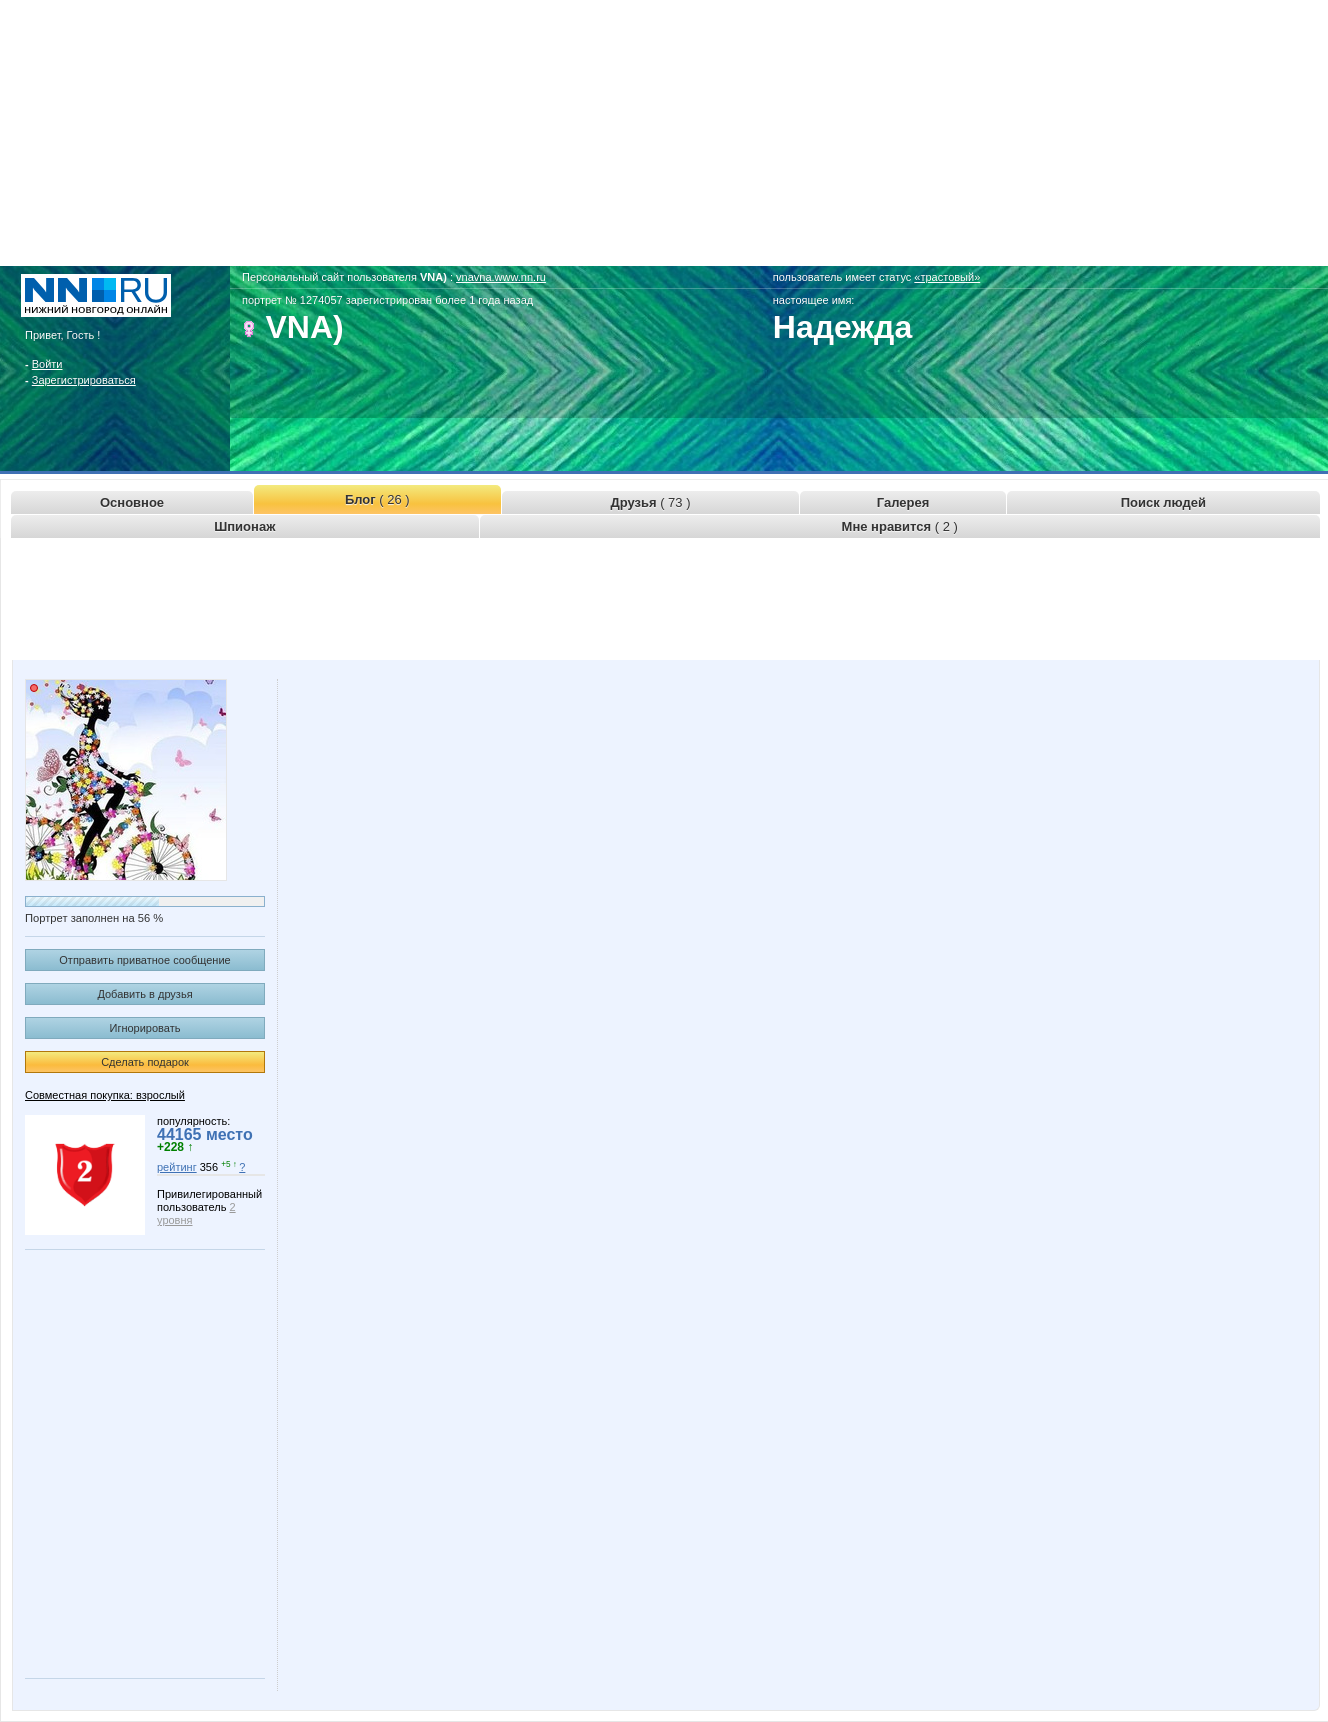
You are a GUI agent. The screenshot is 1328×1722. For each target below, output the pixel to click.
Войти (47, 364)
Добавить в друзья (144, 994)
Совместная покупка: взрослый (105, 1095)
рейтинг (177, 1167)
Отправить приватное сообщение (144, 960)
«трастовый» (947, 277)
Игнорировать (145, 1028)
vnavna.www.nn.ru (501, 277)
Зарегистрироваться (84, 380)
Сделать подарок (145, 1062)
